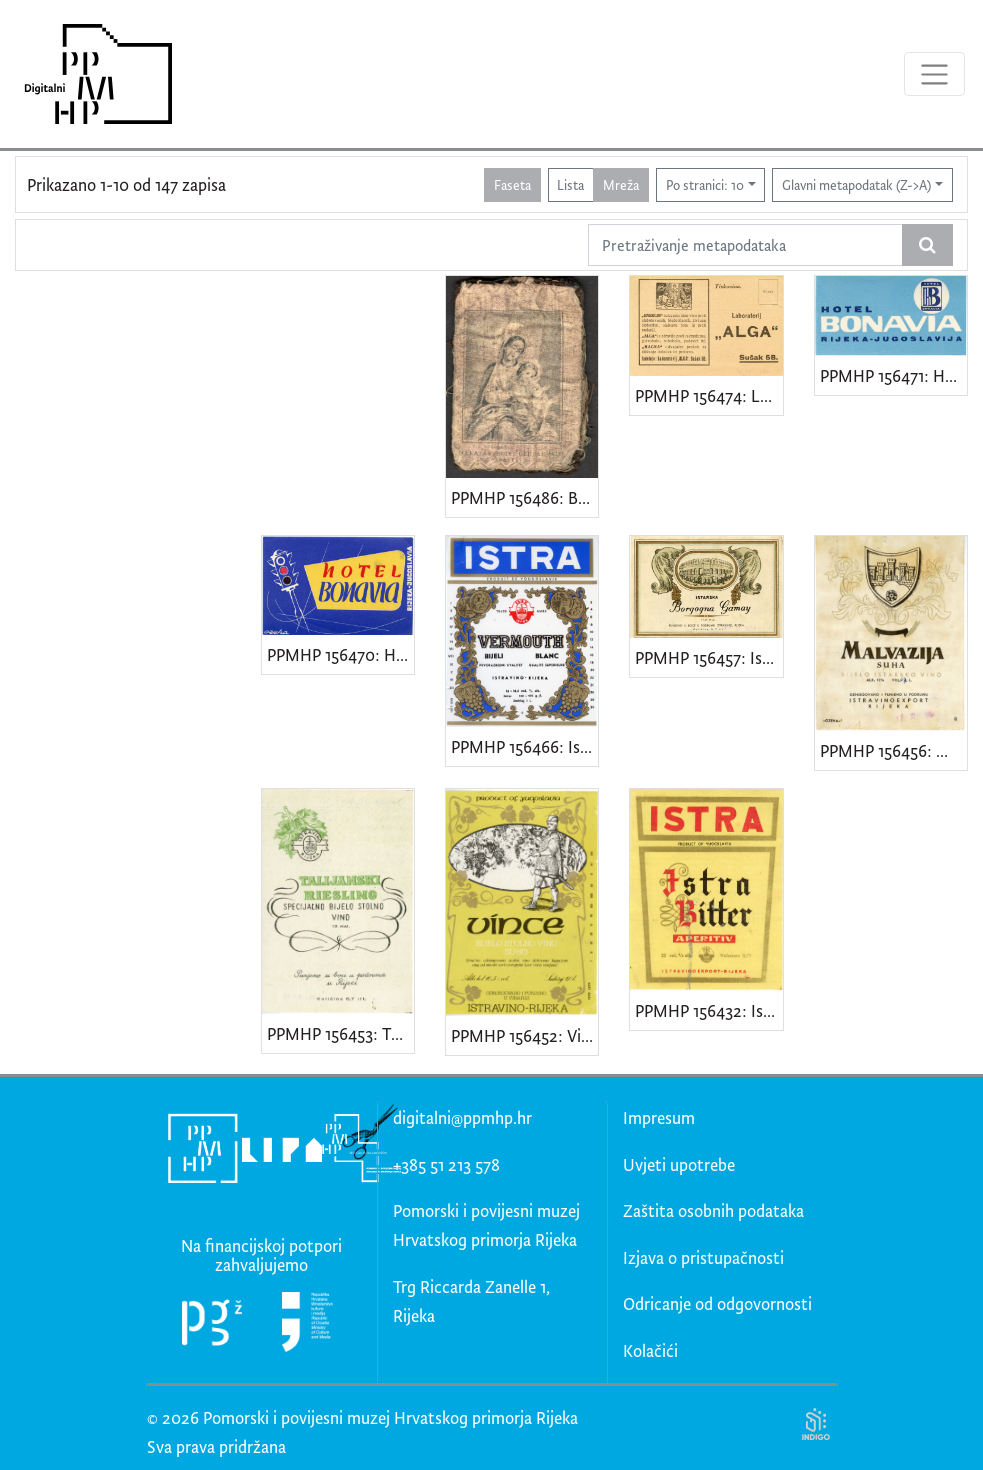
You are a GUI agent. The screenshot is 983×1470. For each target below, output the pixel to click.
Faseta (512, 184)
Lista (570, 184)
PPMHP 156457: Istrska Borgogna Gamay (708, 657)
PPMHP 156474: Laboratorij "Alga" (708, 395)
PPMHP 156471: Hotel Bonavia (893, 375)
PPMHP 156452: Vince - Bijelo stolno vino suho (524, 1035)
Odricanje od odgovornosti (717, 1303)
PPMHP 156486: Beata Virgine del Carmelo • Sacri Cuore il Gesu (524, 497)
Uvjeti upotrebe (679, 1164)
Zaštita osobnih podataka (713, 1210)
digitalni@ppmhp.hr (462, 1117)
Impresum (659, 1117)
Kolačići (650, 1350)
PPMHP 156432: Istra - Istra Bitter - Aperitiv (708, 1010)
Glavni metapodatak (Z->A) (856, 184)
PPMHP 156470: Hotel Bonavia (340, 654)
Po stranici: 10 (705, 184)
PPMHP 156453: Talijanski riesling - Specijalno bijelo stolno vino (340, 1033)
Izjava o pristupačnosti (703, 1257)
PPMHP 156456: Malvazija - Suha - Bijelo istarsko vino (893, 750)
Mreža (621, 184)
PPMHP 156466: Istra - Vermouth (524, 746)
